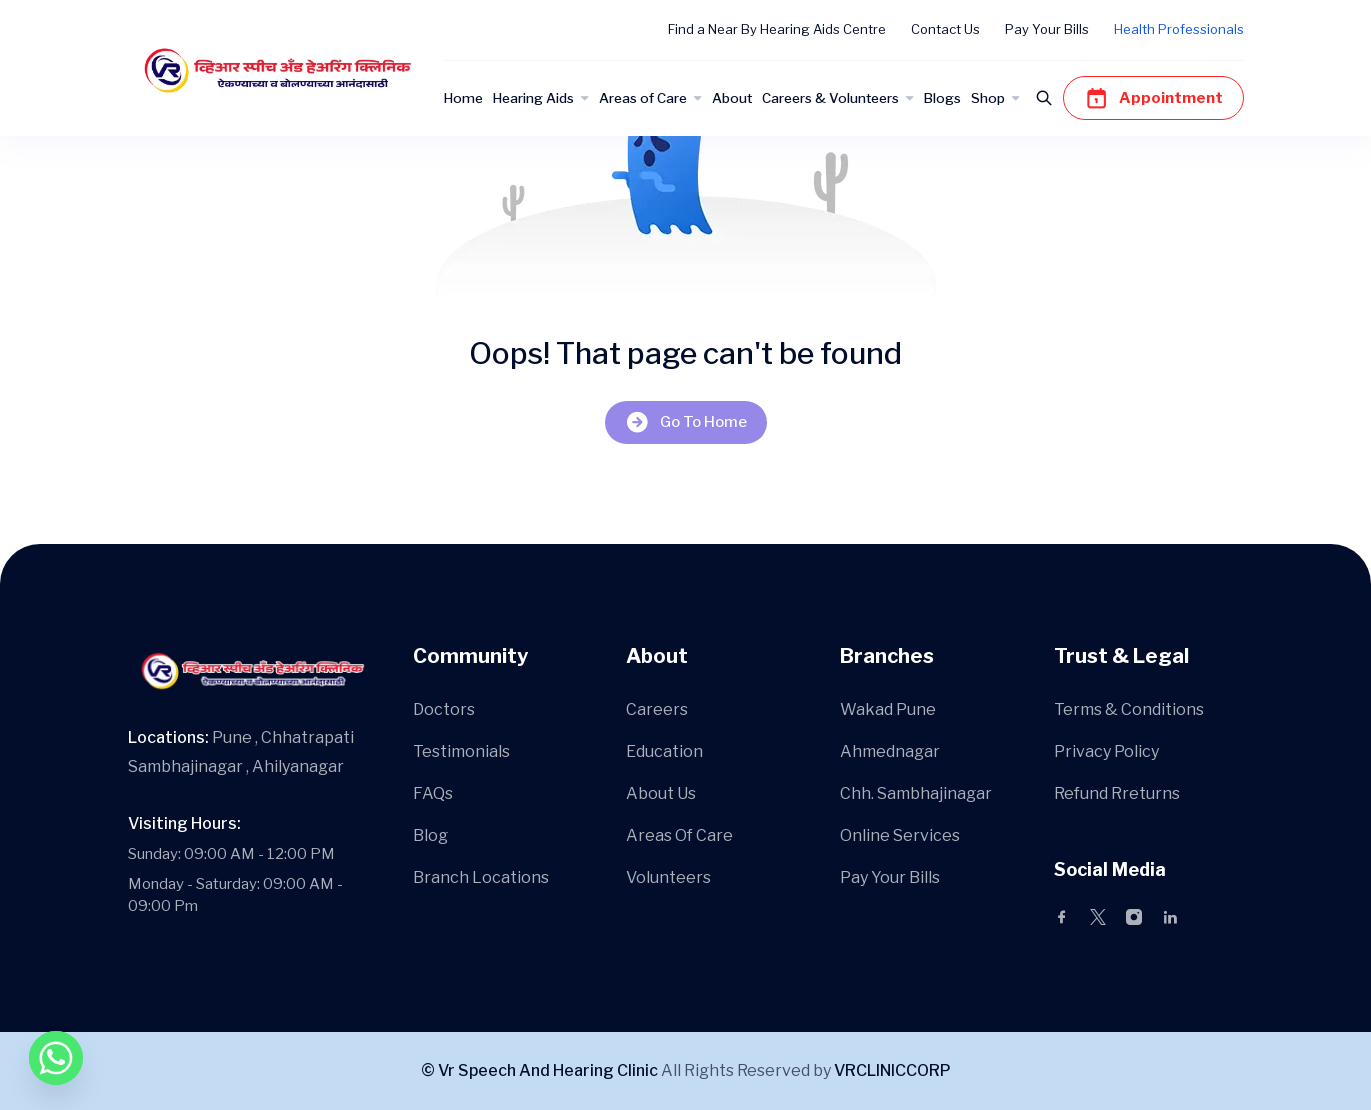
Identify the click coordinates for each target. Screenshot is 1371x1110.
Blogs (942, 98)
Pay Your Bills (1047, 29)
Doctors (444, 709)
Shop (988, 98)
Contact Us (945, 29)
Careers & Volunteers (830, 98)
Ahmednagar (890, 751)
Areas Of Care (679, 835)
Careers (657, 709)
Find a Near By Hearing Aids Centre (777, 29)
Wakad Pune (888, 709)
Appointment (1153, 98)
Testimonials (461, 751)
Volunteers (668, 877)
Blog (430, 835)
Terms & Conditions (1129, 709)
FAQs (433, 793)
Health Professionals (1179, 29)
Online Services (900, 835)
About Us (661, 793)
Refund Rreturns (1117, 793)
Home (463, 98)
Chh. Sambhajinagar (916, 793)
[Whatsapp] (56, 1058)
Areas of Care (643, 98)
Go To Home (686, 422)
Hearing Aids (533, 98)
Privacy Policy (1106, 751)
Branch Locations (481, 877)
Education (664, 751)
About (732, 98)
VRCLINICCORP (892, 1070)
